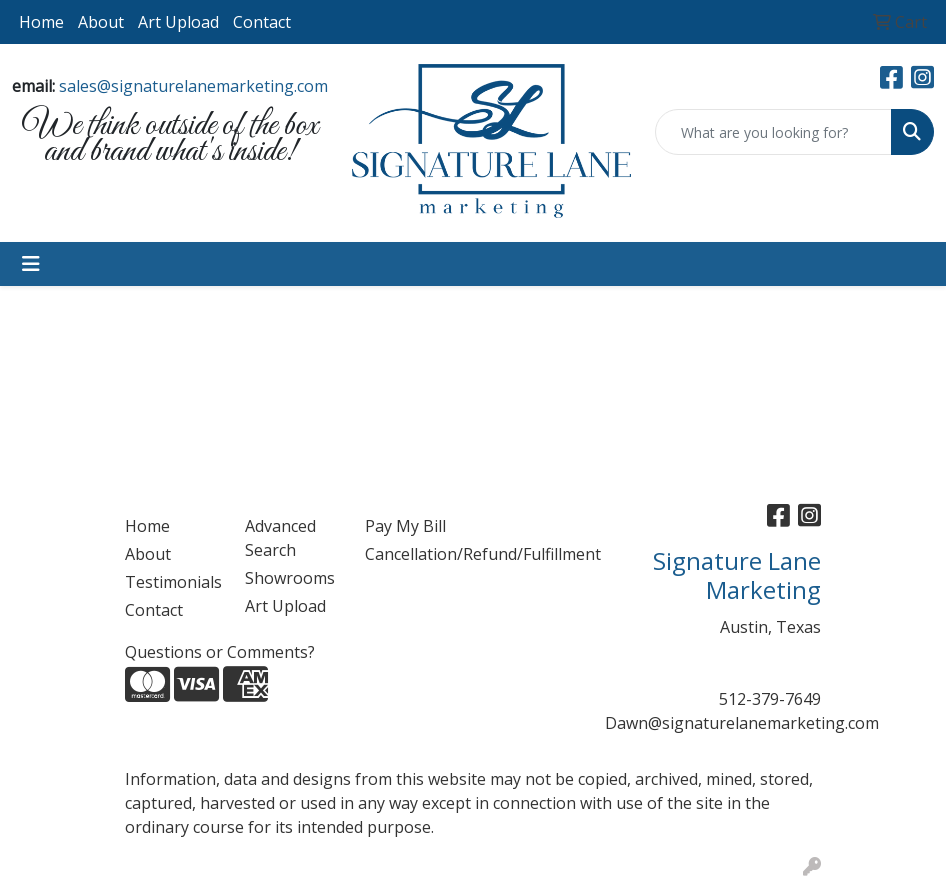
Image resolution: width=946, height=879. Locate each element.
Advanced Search (280, 538)
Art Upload (178, 22)
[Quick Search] (773, 132)
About (101, 22)
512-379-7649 (770, 699)
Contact (262, 22)
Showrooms (290, 578)
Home (41, 22)
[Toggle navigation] (31, 264)
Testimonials (173, 582)
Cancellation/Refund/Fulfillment (413, 554)
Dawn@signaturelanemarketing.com (742, 723)
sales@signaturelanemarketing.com (193, 86)
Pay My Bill (405, 526)
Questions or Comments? (220, 652)
